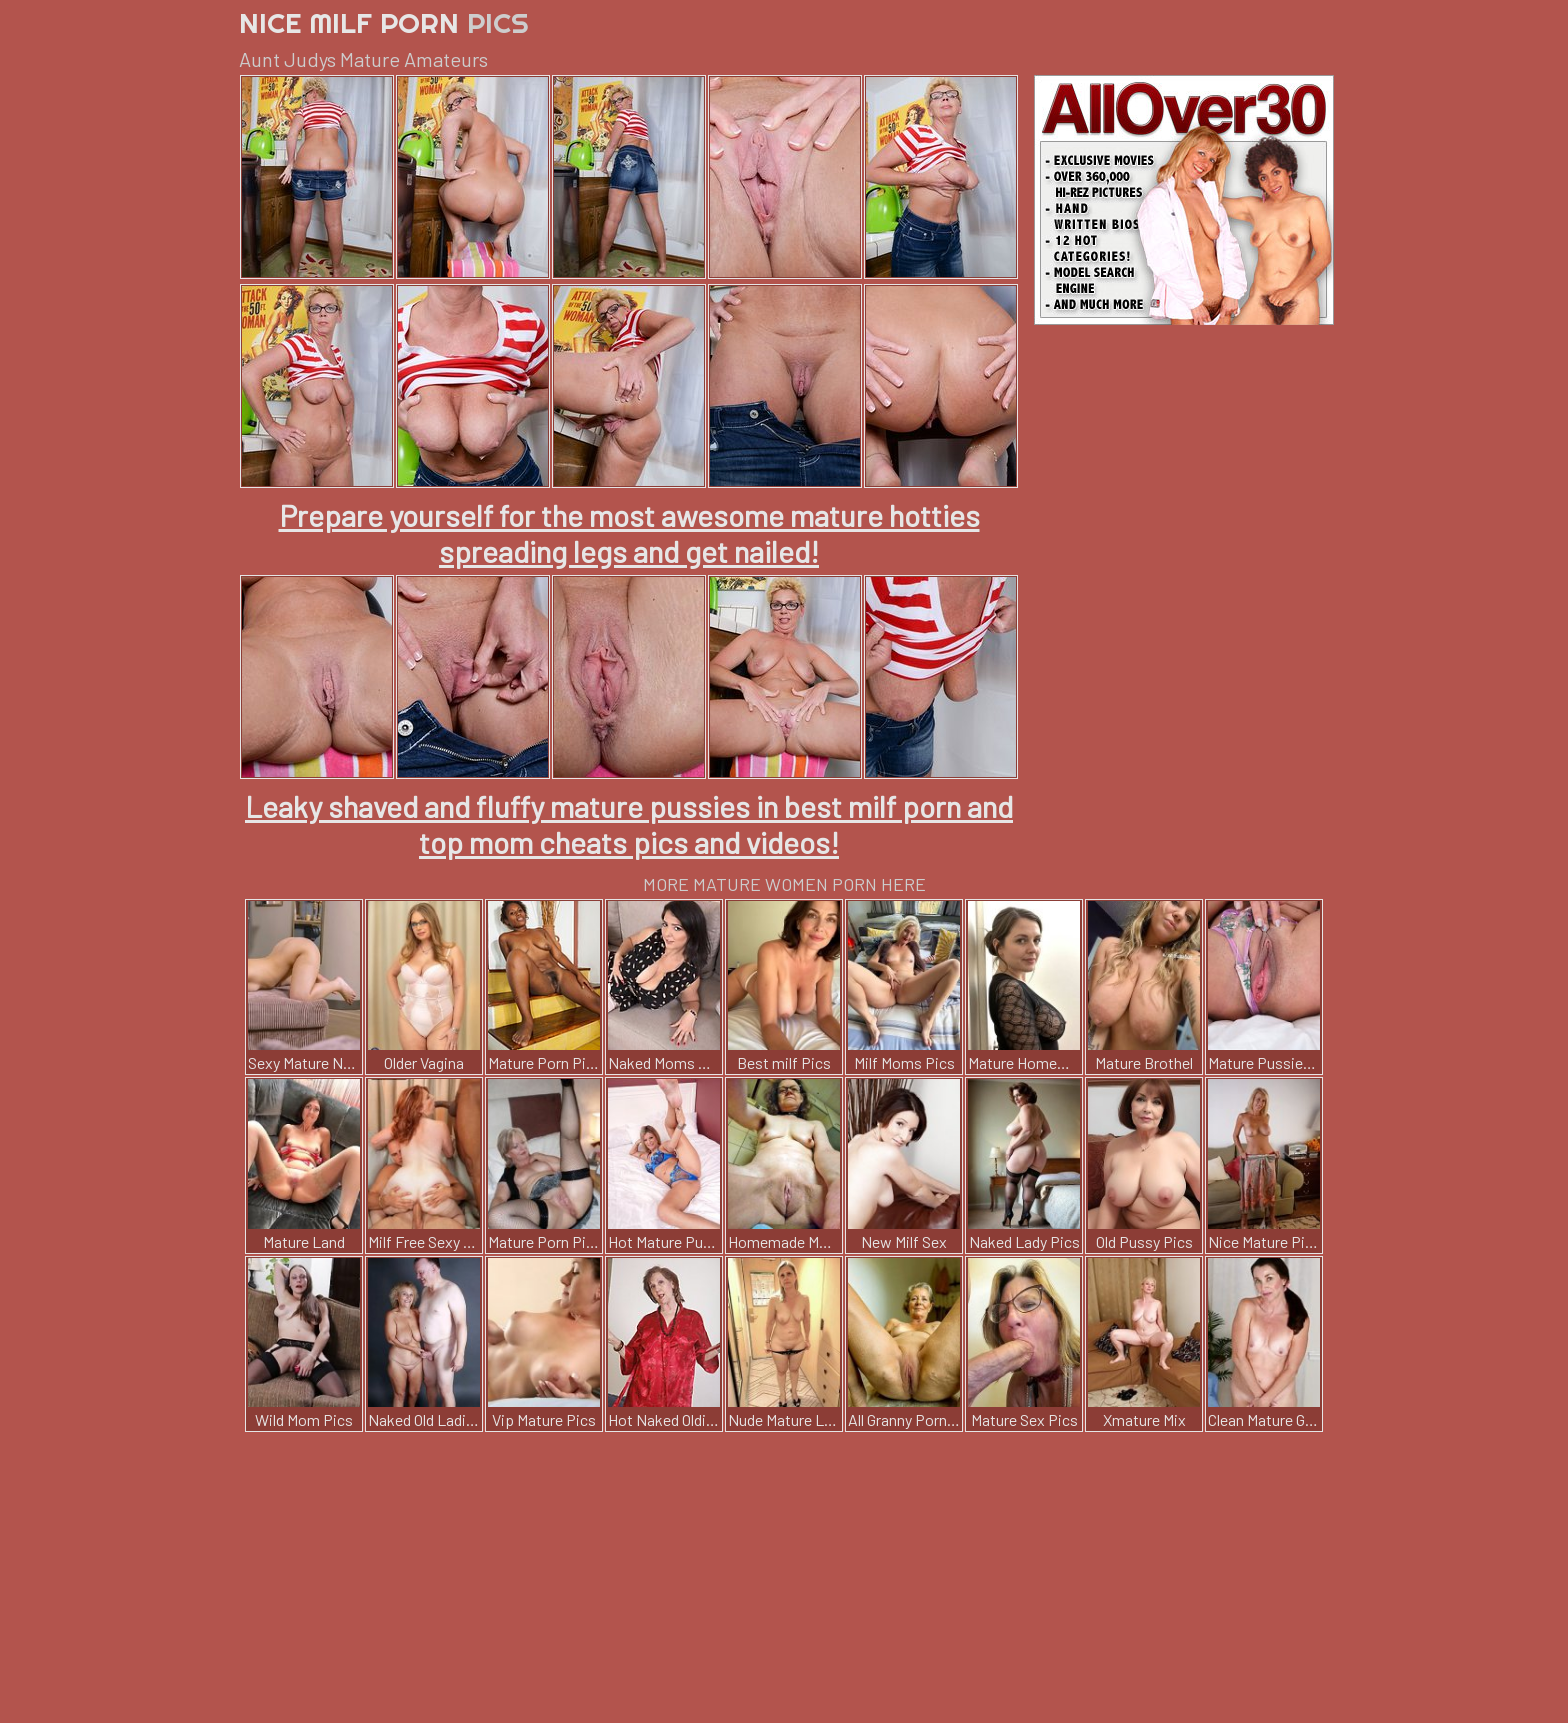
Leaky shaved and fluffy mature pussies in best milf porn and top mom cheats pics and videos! (629, 824)
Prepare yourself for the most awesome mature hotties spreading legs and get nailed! (629, 533)
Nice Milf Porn (384, 22)
